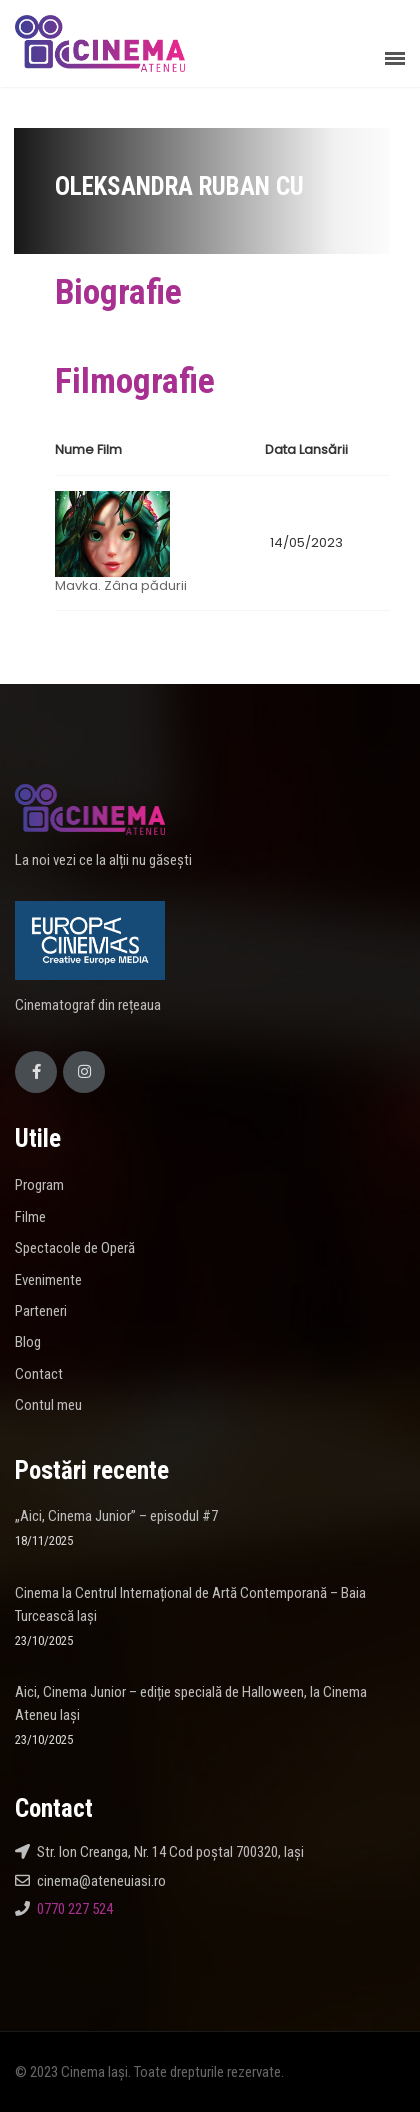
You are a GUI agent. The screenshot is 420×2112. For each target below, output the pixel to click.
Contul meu (48, 1405)
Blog (28, 1342)
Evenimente (48, 1280)
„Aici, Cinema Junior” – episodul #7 (116, 1516)
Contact (39, 1374)
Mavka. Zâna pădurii (121, 585)
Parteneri (41, 1311)
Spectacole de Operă (75, 1248)
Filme (30, 1217)
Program (39, 1185)
